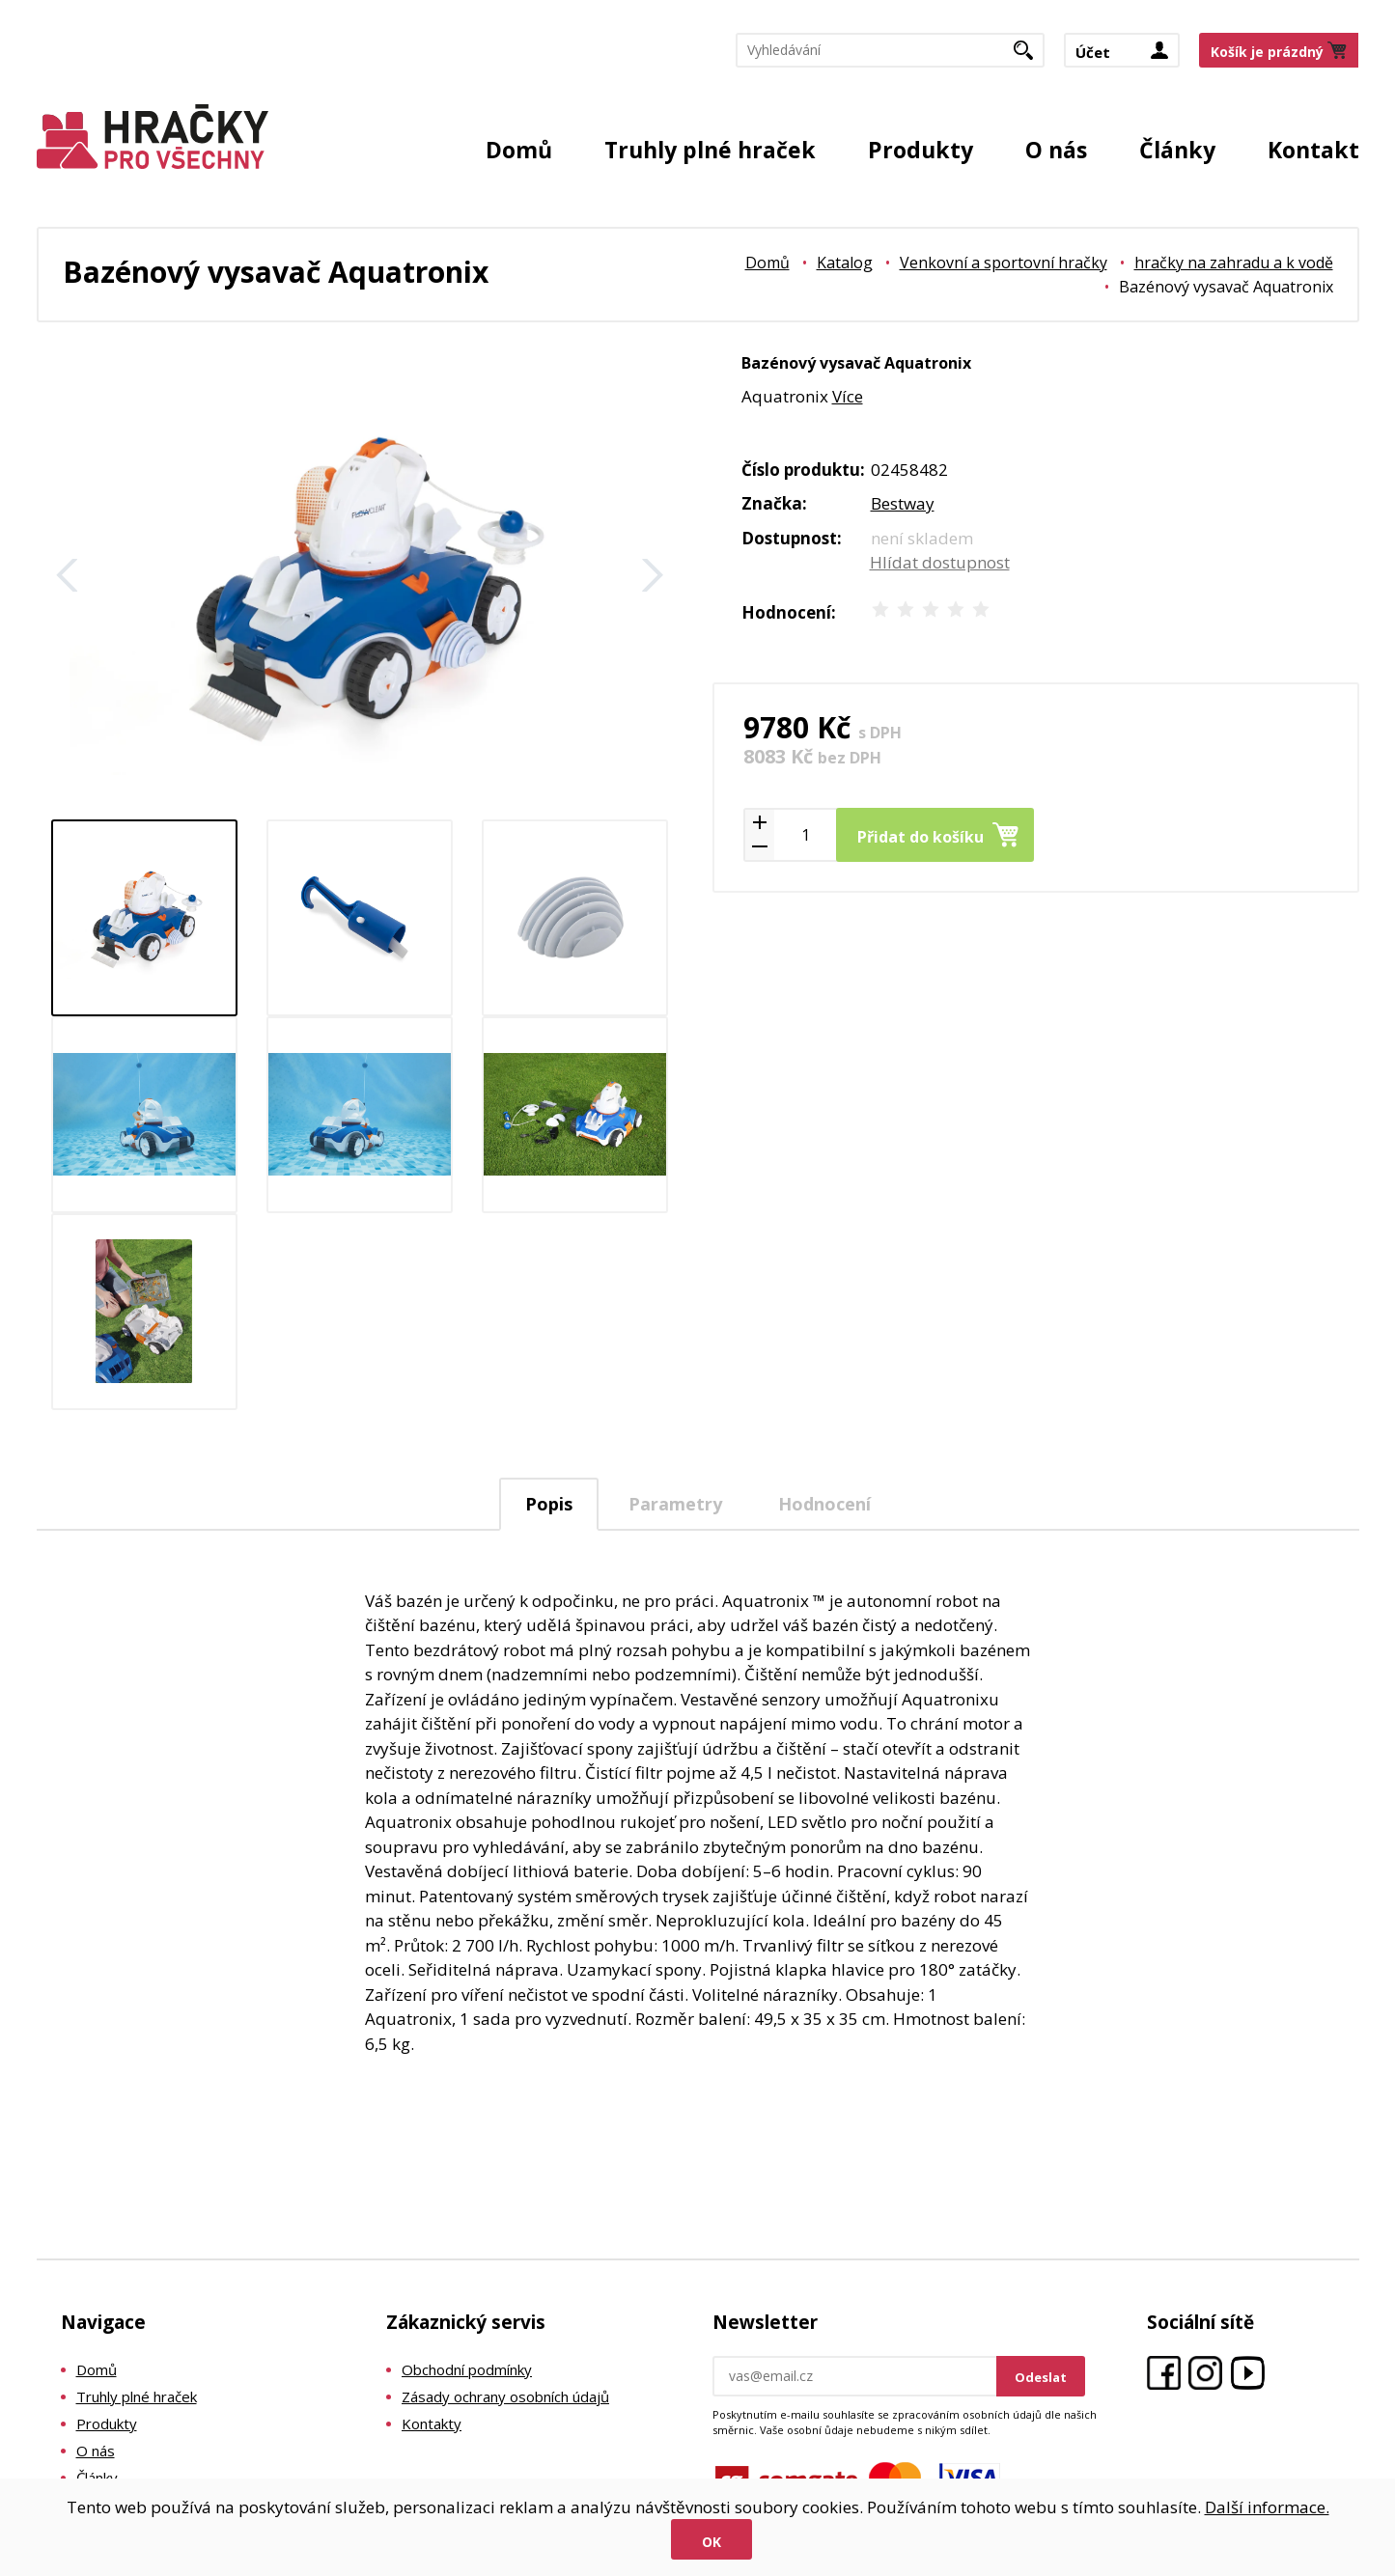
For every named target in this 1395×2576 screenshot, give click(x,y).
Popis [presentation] (548, 1503)
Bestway (903, 503)
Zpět (67, 575)
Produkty (920, 149)
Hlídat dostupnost (940, 562)
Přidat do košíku (920, 836)
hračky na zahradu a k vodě (1233, 262)
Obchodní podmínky (467, 2369)
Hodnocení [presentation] (824, 1503)
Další (652, 575)
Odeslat (1041, 2377)
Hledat (1030, 56)
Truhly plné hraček (710, 149)
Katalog (845, 262)
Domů (519, 149)
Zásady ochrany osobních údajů (505, 2396)
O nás (1056, 149)
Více (847, 396)
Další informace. (1267, 2507)
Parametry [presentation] (675, 1503)
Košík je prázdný (1267, 51)
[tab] (549, 1504)
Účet (1092, 52)
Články (1177, 149)
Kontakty (431, 2423)
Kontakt (1313, 149)
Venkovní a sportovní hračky (1003, 262)
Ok (711, 2542)
